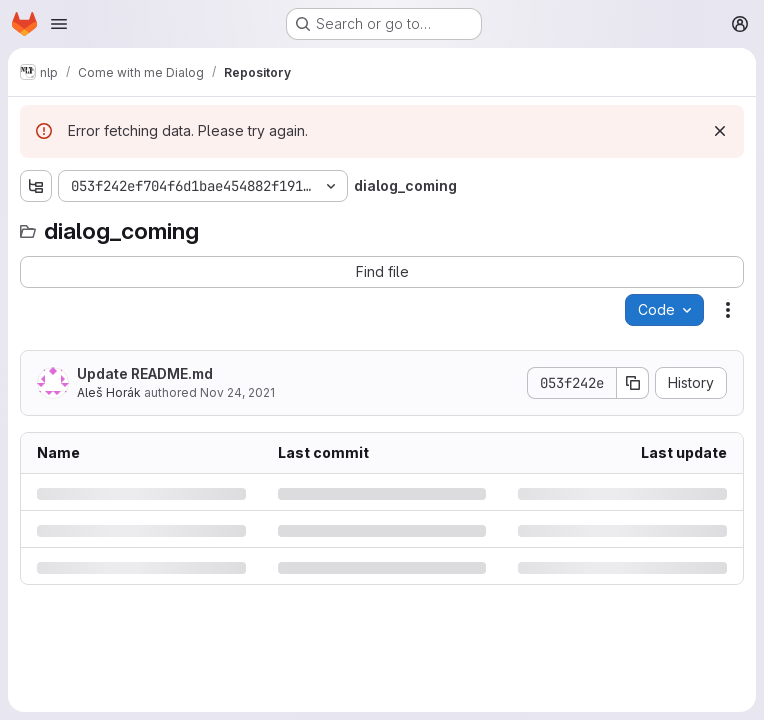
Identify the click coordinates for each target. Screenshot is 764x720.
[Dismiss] (720, 131)
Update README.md (145, 373)
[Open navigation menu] (59, 24)
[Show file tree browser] (36, 186)
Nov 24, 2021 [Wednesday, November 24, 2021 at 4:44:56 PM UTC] (237, 392)
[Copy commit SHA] (633, 383)
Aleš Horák (109, 392)
